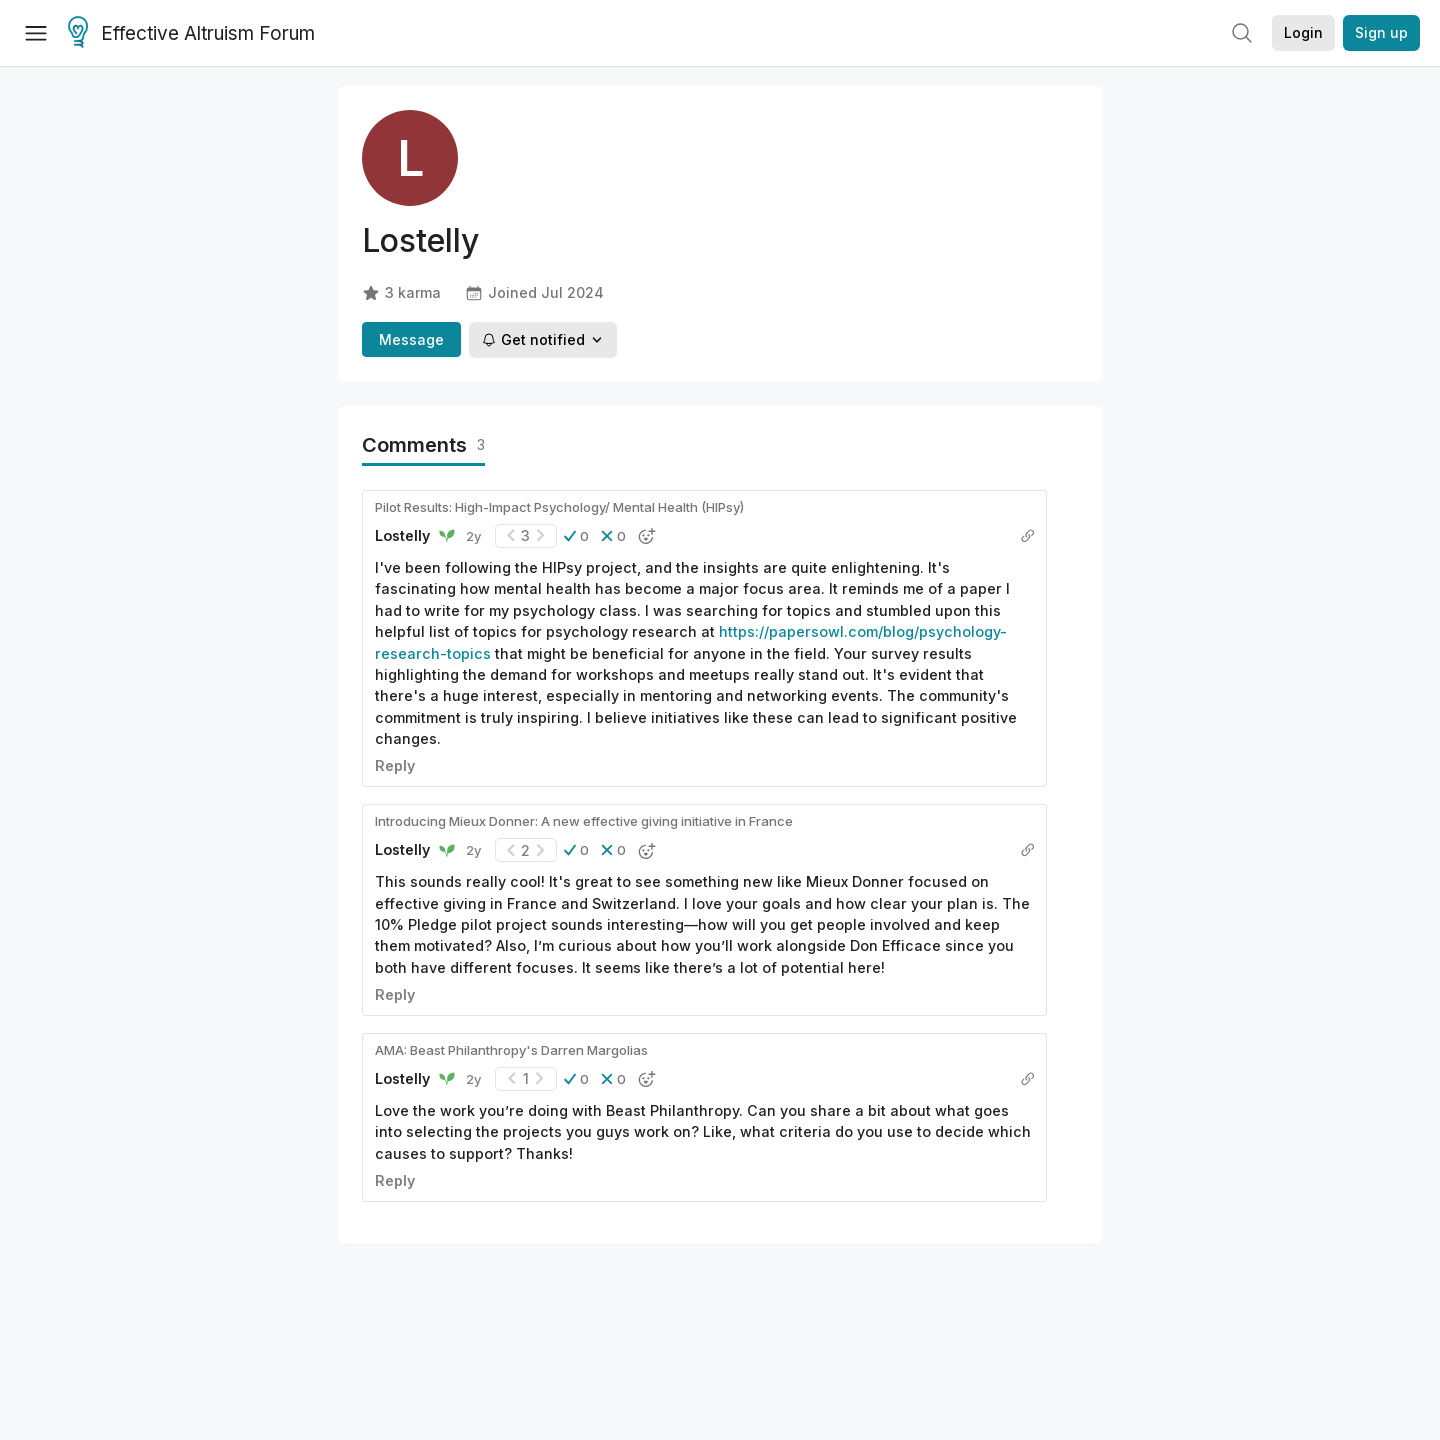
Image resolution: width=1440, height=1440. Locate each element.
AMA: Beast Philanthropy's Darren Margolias (511, 1050)
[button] (576, 536)
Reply (395, 765)
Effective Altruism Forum (191, 34)
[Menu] (36, 33)
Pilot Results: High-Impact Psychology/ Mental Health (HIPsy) (559, 507)
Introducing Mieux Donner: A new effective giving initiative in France (584, 821)
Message (411, 339)
